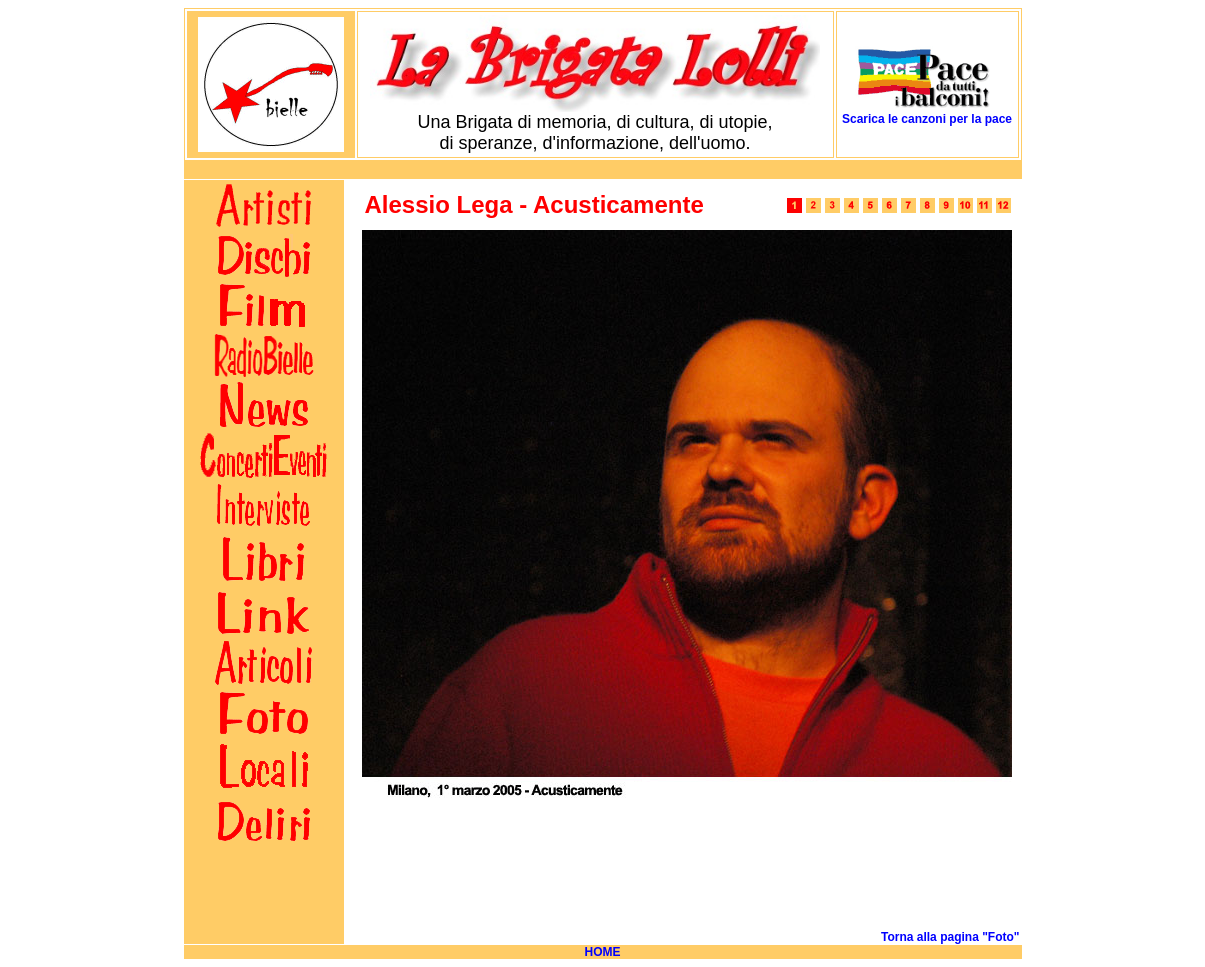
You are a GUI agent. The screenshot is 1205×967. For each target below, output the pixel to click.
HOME (603, 952)
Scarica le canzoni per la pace (927, 119)
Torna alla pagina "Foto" (950, 937)
